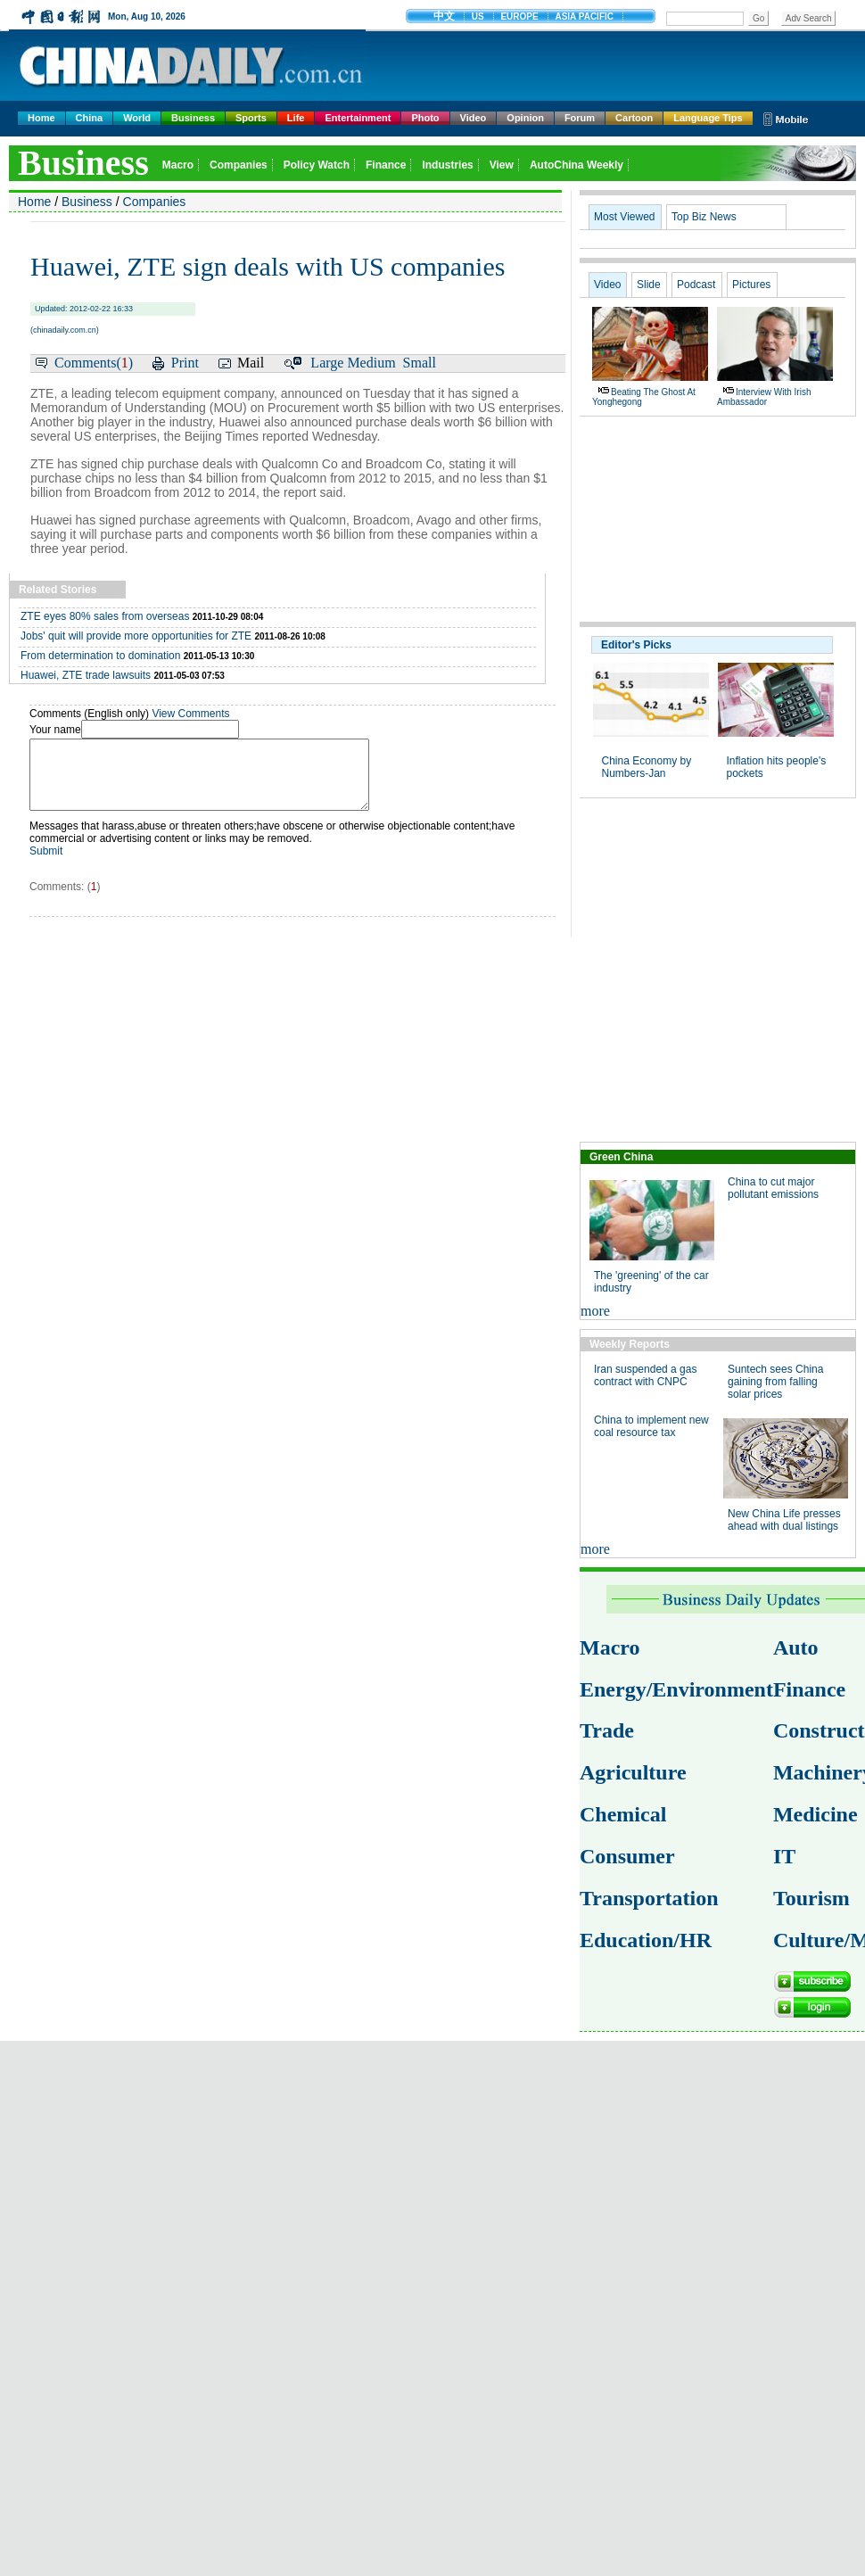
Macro (610, 1647)
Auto (796, 1647)
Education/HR (646, 1940)
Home (41, 117)
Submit (45, 864)
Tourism (811, 1898)
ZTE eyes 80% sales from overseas (105, 616)
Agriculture (633, 1772)
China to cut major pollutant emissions (773, 1188)
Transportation (649, 1898)
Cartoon (634, 117)
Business (193, 117)
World (137, 117)
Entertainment (358, 117)
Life (296, 117)
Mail (250, 362)
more (595, 1310)
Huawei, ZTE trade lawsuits (86, 675)
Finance (809, 1689)
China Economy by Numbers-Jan (647, 767)
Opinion (525, 117)
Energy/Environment (676, 1689)
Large (326, 362)
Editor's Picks (636, 645)
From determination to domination (100, 655)
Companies (154, 201)
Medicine (815, 1814)
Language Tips (707, 117)
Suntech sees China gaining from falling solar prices (775, 1381)
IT (784, 1856)
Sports (251, 117)
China (89, 117)
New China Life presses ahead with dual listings (784, 1519)
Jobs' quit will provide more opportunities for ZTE (136, 636)
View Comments (190, 713)
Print (185, 362)
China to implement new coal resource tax (651, 1426)
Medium (371, 362)
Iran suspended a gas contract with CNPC (645, 1375)
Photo (425, 117)
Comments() (93, 362)
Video (473, 117)
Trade (607, 1730)
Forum (579, 117)
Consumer (627, 1856)
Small (419, 362)
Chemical (623, 1814)
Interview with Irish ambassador (764, 397)
